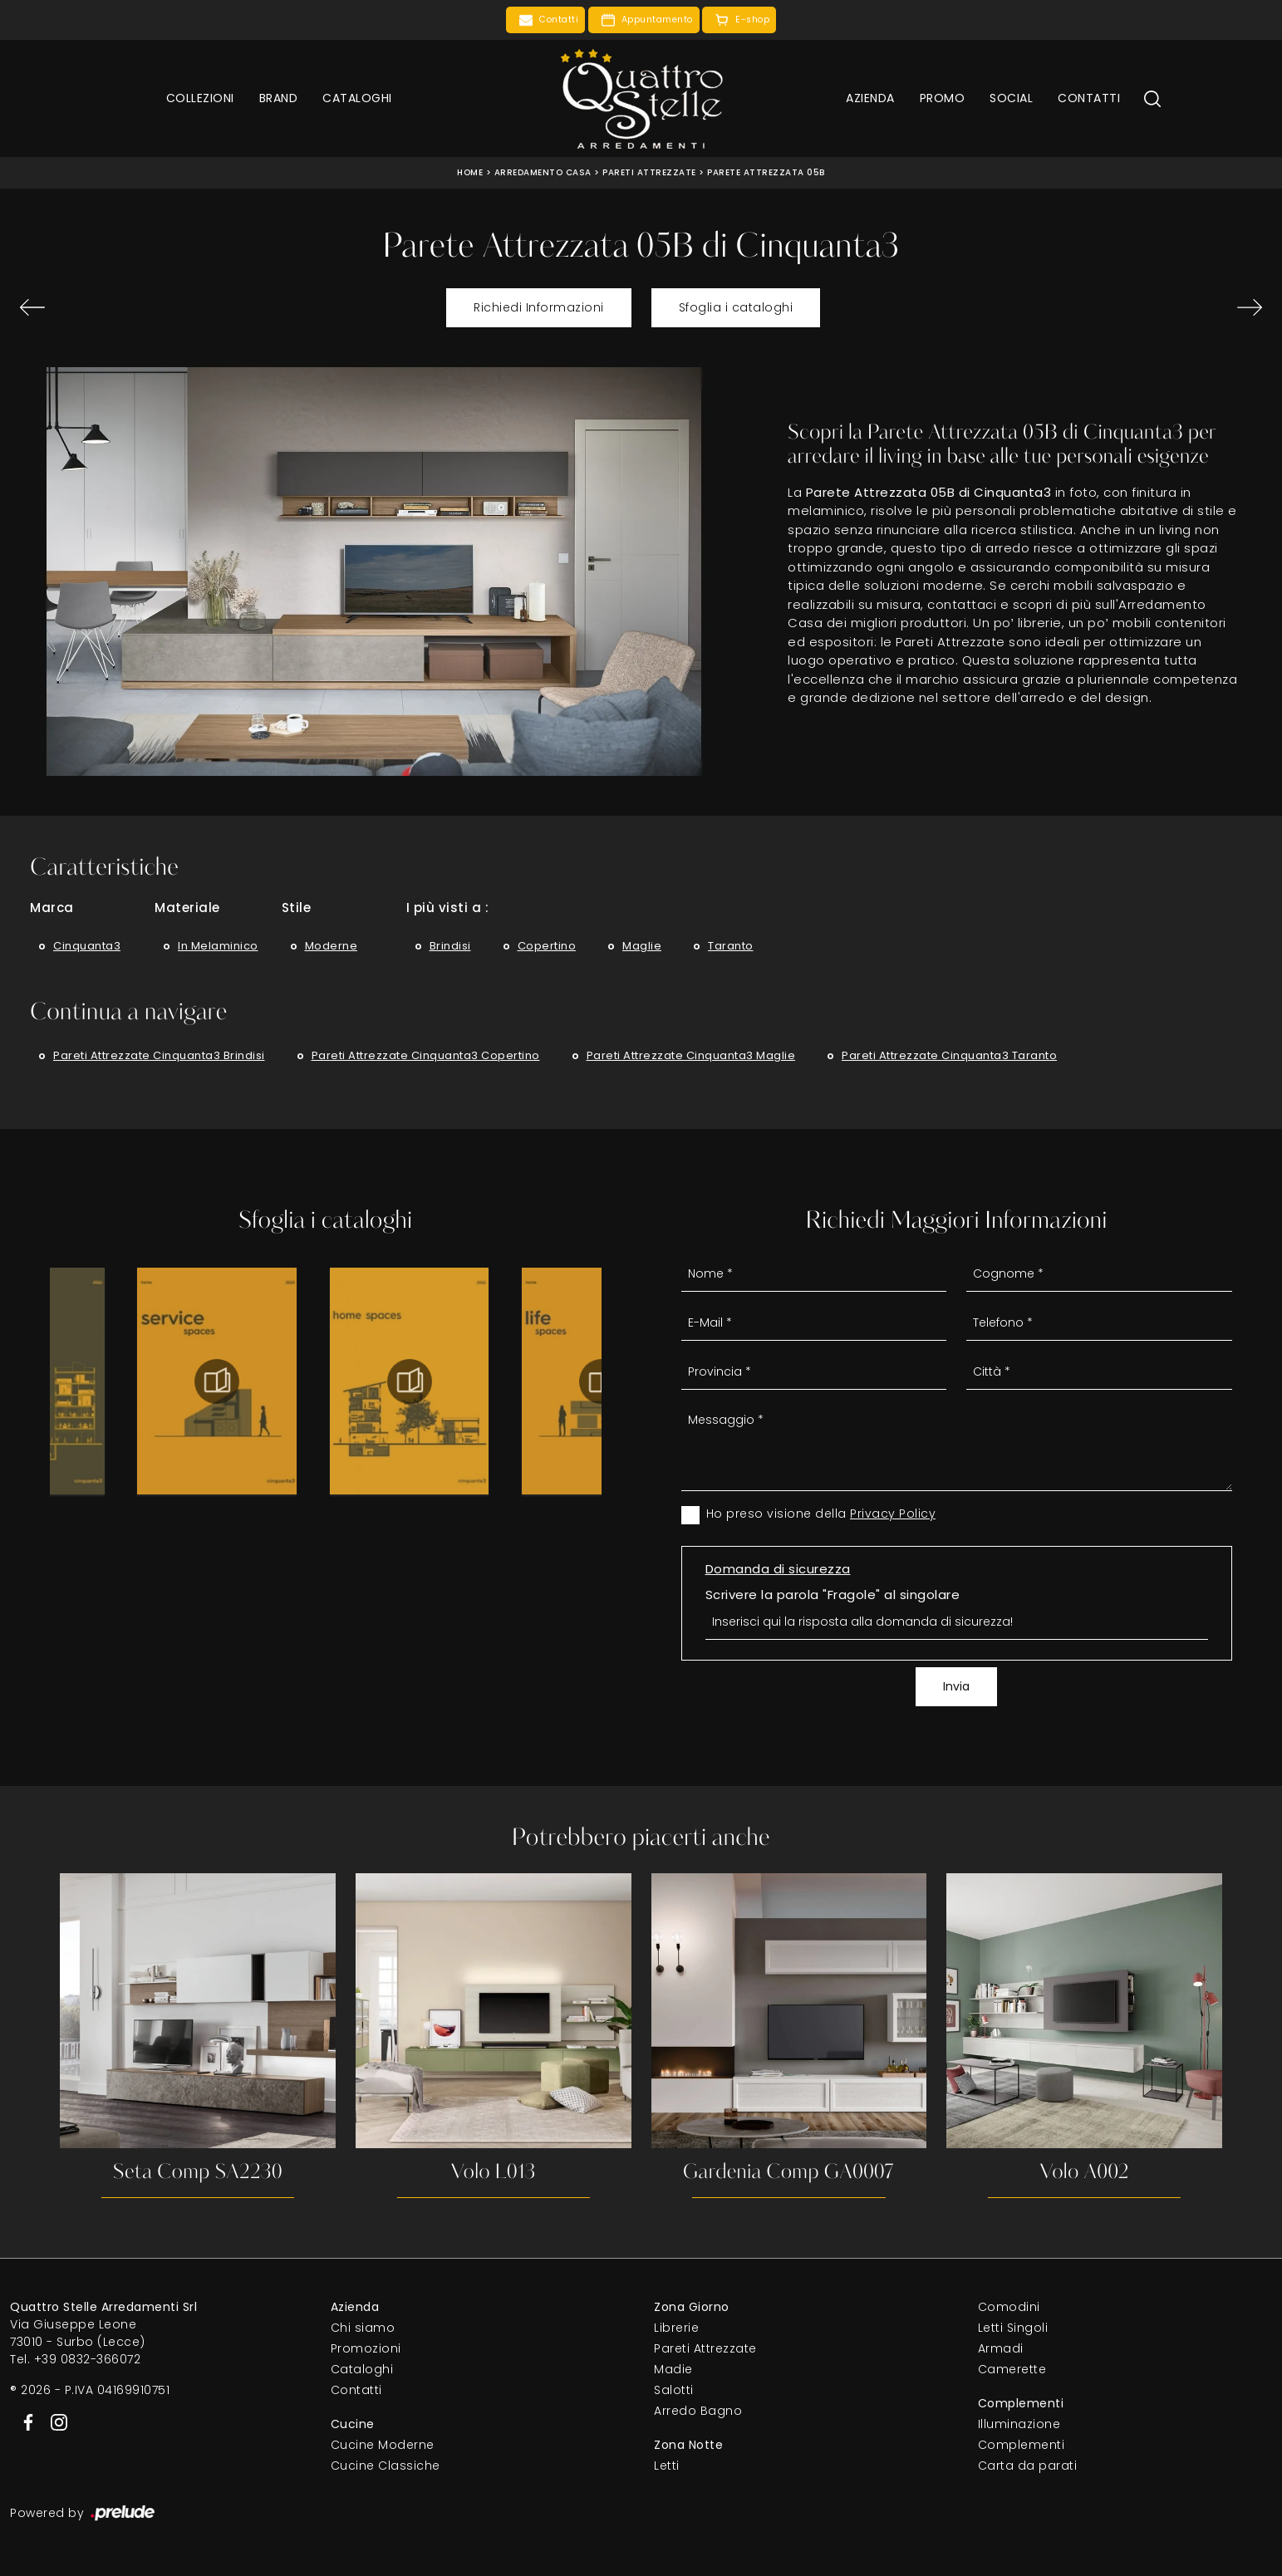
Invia (956, 1686)
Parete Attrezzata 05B (766, 172)
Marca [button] (52, 907)
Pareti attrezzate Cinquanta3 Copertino (426, 1055)
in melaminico (218, 946)
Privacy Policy (893, 1513)
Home (470, 172)
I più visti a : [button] (447, 907)
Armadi (1001, 2348)
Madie (673, 2369)
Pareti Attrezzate (649, 172)
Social (1011, 98)
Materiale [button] (187, 907)
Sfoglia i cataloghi (736, 307)
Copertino (547, 946)
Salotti (674, 2390)
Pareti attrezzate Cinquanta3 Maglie (691, 1055)
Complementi (1021, 2444)
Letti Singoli (1013, 2327)
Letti (667, 2465)
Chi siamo (363, 2327)
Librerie (676, 2327)
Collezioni (200, 98)
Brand (278, 98)
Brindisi (450, 946)
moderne (331, 946)
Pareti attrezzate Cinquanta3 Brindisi (159, 1055)
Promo (942, 98)
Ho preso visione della (821, 1513)
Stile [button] (297, 907)
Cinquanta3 (86, 946)
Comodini (1009, 2307)
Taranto (731, 946)
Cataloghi (357, 98)
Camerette (1012, 2369)
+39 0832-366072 (87, 2359)
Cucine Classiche (385, 2465)
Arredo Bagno (698, 2410)
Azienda (870, 98)
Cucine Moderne (383, 2444)
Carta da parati (1028, 2465)
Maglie (641, 946)
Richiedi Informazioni (539, 307)
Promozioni (366, 2348)
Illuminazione (1019, 2424)
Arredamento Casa (543, 172)
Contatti (1089, 98)
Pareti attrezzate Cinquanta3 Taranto (949, 1055)
